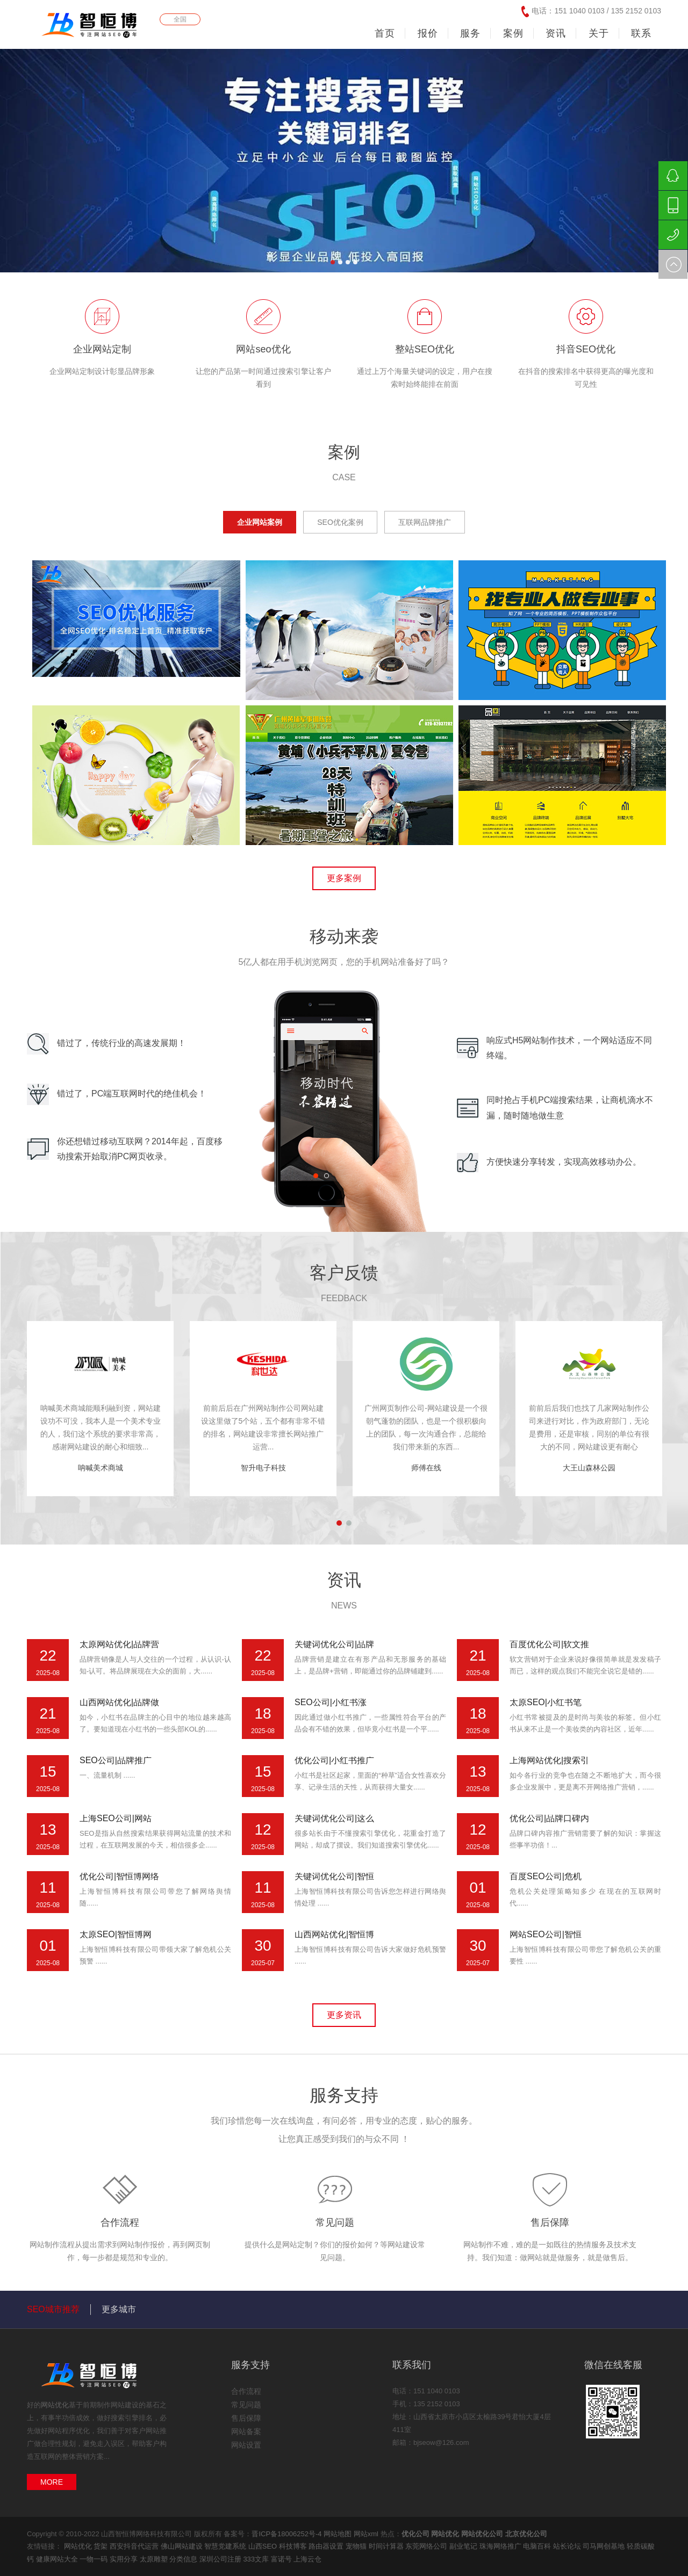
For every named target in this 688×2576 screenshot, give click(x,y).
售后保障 (550, 2222)
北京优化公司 (526, 2534)
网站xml (366, 2534)
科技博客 (294, 2546)
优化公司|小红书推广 (334, 1760)
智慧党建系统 (226, 2546)
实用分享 (125, 2559)
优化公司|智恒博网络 (119, 1876)
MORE (51, 2482)
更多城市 (119, 2309)
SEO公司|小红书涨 (331, 1702)
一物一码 (95, 2559)
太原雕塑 (155, 2559)
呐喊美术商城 (100, 1467)
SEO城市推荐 (53, 2309)
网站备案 (246, 2431)
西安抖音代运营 (135, 2546)
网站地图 (338, 2534)
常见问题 (335, 2222)
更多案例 (344, 878)
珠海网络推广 (501, 2546)
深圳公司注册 (221, 2559)
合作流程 (120, 2222)
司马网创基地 (605, 2546)
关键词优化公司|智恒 (334, 1876)
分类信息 (184, 2559)
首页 (385, 33)
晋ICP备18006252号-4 (286, 2534)
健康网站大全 (58, 2559)
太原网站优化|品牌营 (119, 1644)
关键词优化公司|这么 (334, 1818)
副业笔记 (464, 2546)
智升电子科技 (263, 1467)
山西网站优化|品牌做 (119, 1702)
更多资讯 (344, 2014)
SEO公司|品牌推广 (116, 1760)
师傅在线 (426, 1467)
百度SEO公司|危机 (546, 1876)
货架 (102, 2546)
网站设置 (246, 2445)
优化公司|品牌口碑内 (549, 1818)
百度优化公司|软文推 (549, 1644)
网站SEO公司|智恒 (546, 1934)
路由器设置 (327, 2546)
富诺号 (282, 2559)
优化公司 (415, 2534)
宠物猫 (357, 2546)
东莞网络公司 (427, 2546)
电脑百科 (538, 2546)
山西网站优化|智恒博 (334, 1934)
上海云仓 (307, 2559)
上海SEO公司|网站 (116, 1818)
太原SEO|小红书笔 (546, 1702)
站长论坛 (568, 2546)
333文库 (256, 2559)
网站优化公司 (482, 2534)
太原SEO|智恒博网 (116, 1934)
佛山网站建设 (183, 2546)
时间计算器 (387, 2546)
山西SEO (263, 2546)
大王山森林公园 (589, 1467)
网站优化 (55, 2405)
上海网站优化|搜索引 (549, 1760)
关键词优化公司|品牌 (334, 1644)
